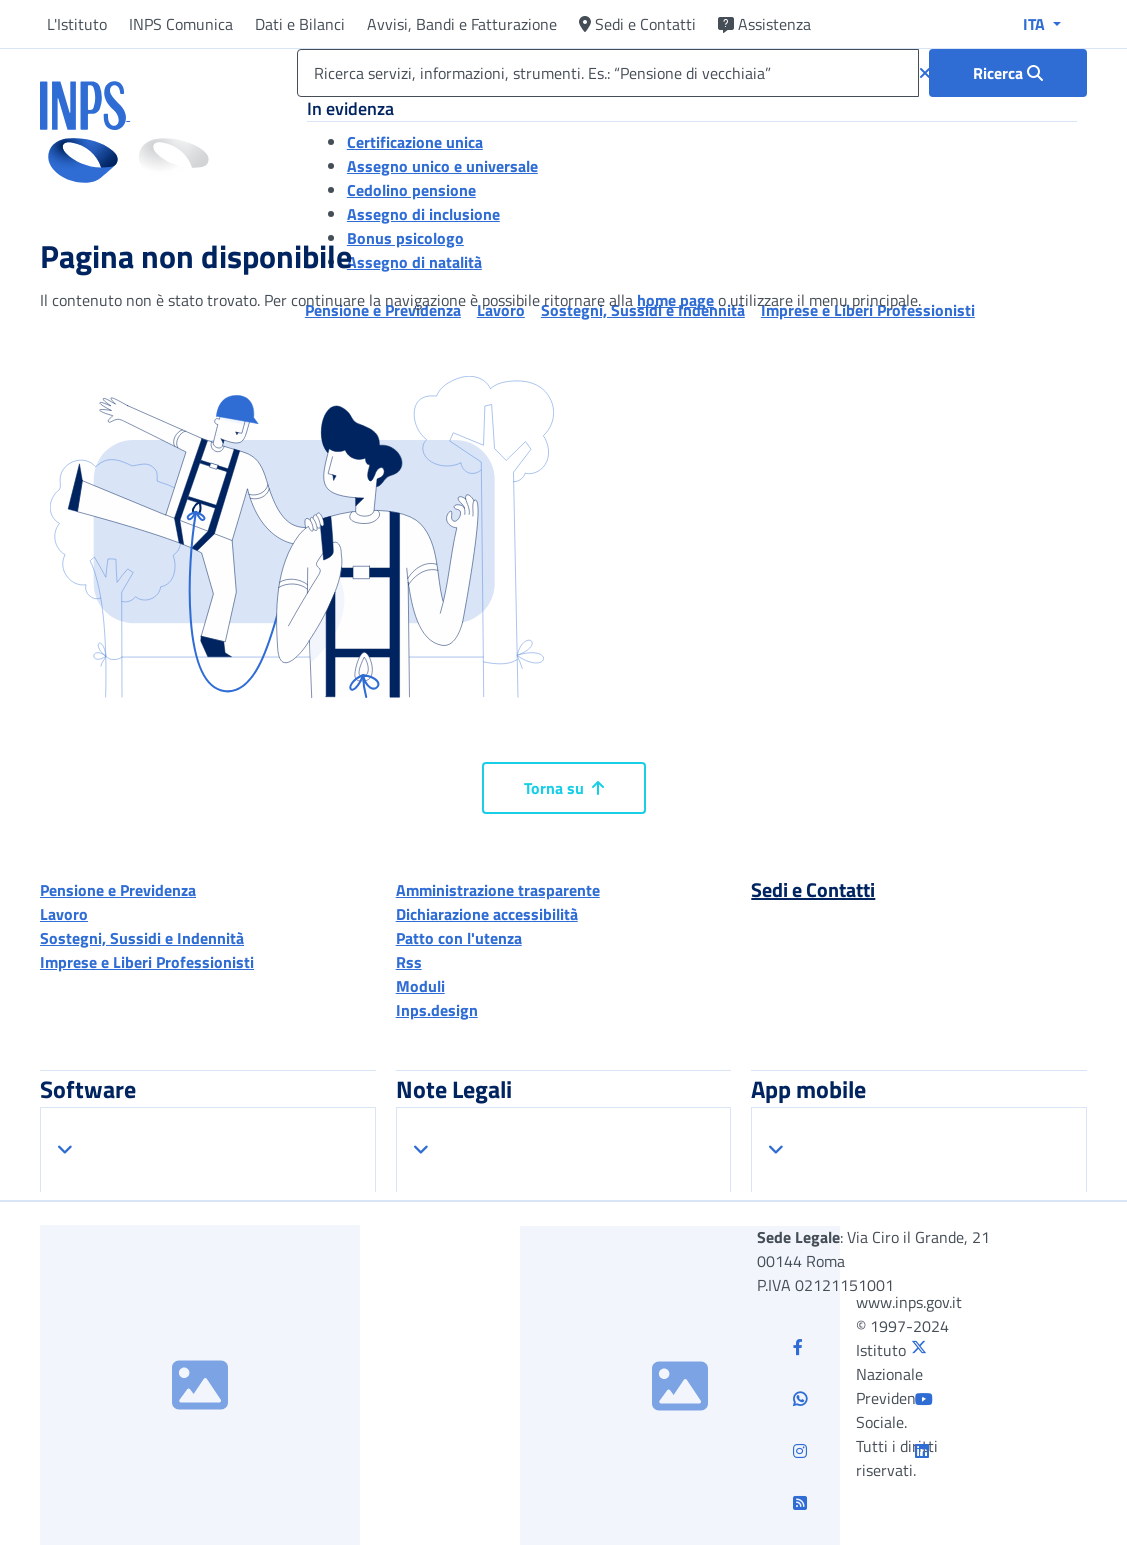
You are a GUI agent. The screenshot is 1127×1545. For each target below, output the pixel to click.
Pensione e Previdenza (118, 890)
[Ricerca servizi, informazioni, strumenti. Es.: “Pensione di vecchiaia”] (608, 73)
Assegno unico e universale (442, 166)
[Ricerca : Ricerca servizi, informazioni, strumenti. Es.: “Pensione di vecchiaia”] (1008, 73)
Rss (409, 962)
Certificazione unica (415, 142)
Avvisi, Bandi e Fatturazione (462, 24)
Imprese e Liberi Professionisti (147, 962)
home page (675, 300)
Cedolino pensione (411, 190)
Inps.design (437, 1010)
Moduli (420, 986)
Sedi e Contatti (637, 24)
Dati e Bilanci (300, 24)
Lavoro (64, 914)
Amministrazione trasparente (498, 890)
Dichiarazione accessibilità (487, 914)
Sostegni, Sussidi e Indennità (142, 938)
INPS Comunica (181, 24)
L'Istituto (77, 24)
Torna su (564, 788)
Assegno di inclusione (423, 214)
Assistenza (764, 24)
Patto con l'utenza (459, 938)
